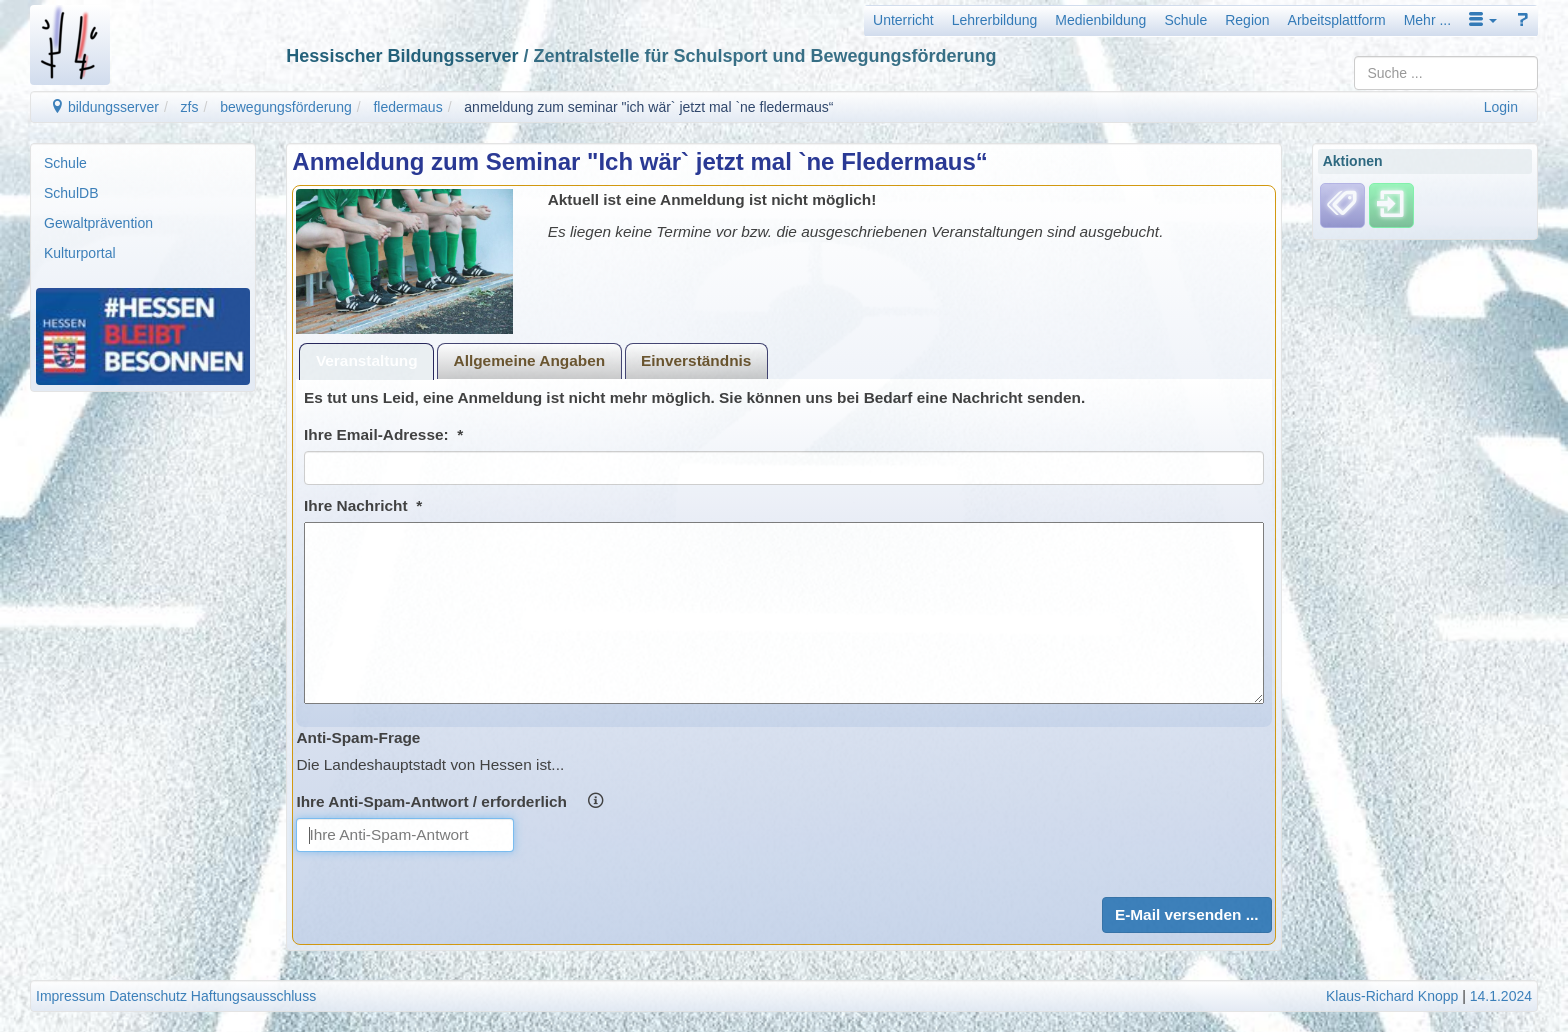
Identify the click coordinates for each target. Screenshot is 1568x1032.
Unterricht (903, 20)
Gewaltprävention (98, 223)
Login (1501, 107)
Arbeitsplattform (1337, 20)
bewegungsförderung (286, 107)
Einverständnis (696, 360)
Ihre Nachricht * (363, 505)
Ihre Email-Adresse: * (383, 434)
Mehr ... (1427, 20)
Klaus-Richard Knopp (1392, 996)
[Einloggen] (1391, 205)
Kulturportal (80, 253)
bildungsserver (104, 107)
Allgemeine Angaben (530, 360)
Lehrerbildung (995, 20)
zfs (190, 107)
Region (1247, 20)
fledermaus (407, 107)
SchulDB (71, 193)
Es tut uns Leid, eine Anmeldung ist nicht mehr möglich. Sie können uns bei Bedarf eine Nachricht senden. (694, 397)
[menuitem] (143, 163)
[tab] (366, 361)
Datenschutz (148, 996)
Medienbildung (1100, 20)
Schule (1185, 20)
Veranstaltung (367, 360)
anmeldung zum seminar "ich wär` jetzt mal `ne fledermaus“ (648, 107)
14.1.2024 (1501, 996)
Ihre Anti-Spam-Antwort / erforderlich (449, 801)
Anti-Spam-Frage (358, 737)
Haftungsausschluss (253, 996)
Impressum (70, 996)
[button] (1483, 20)
